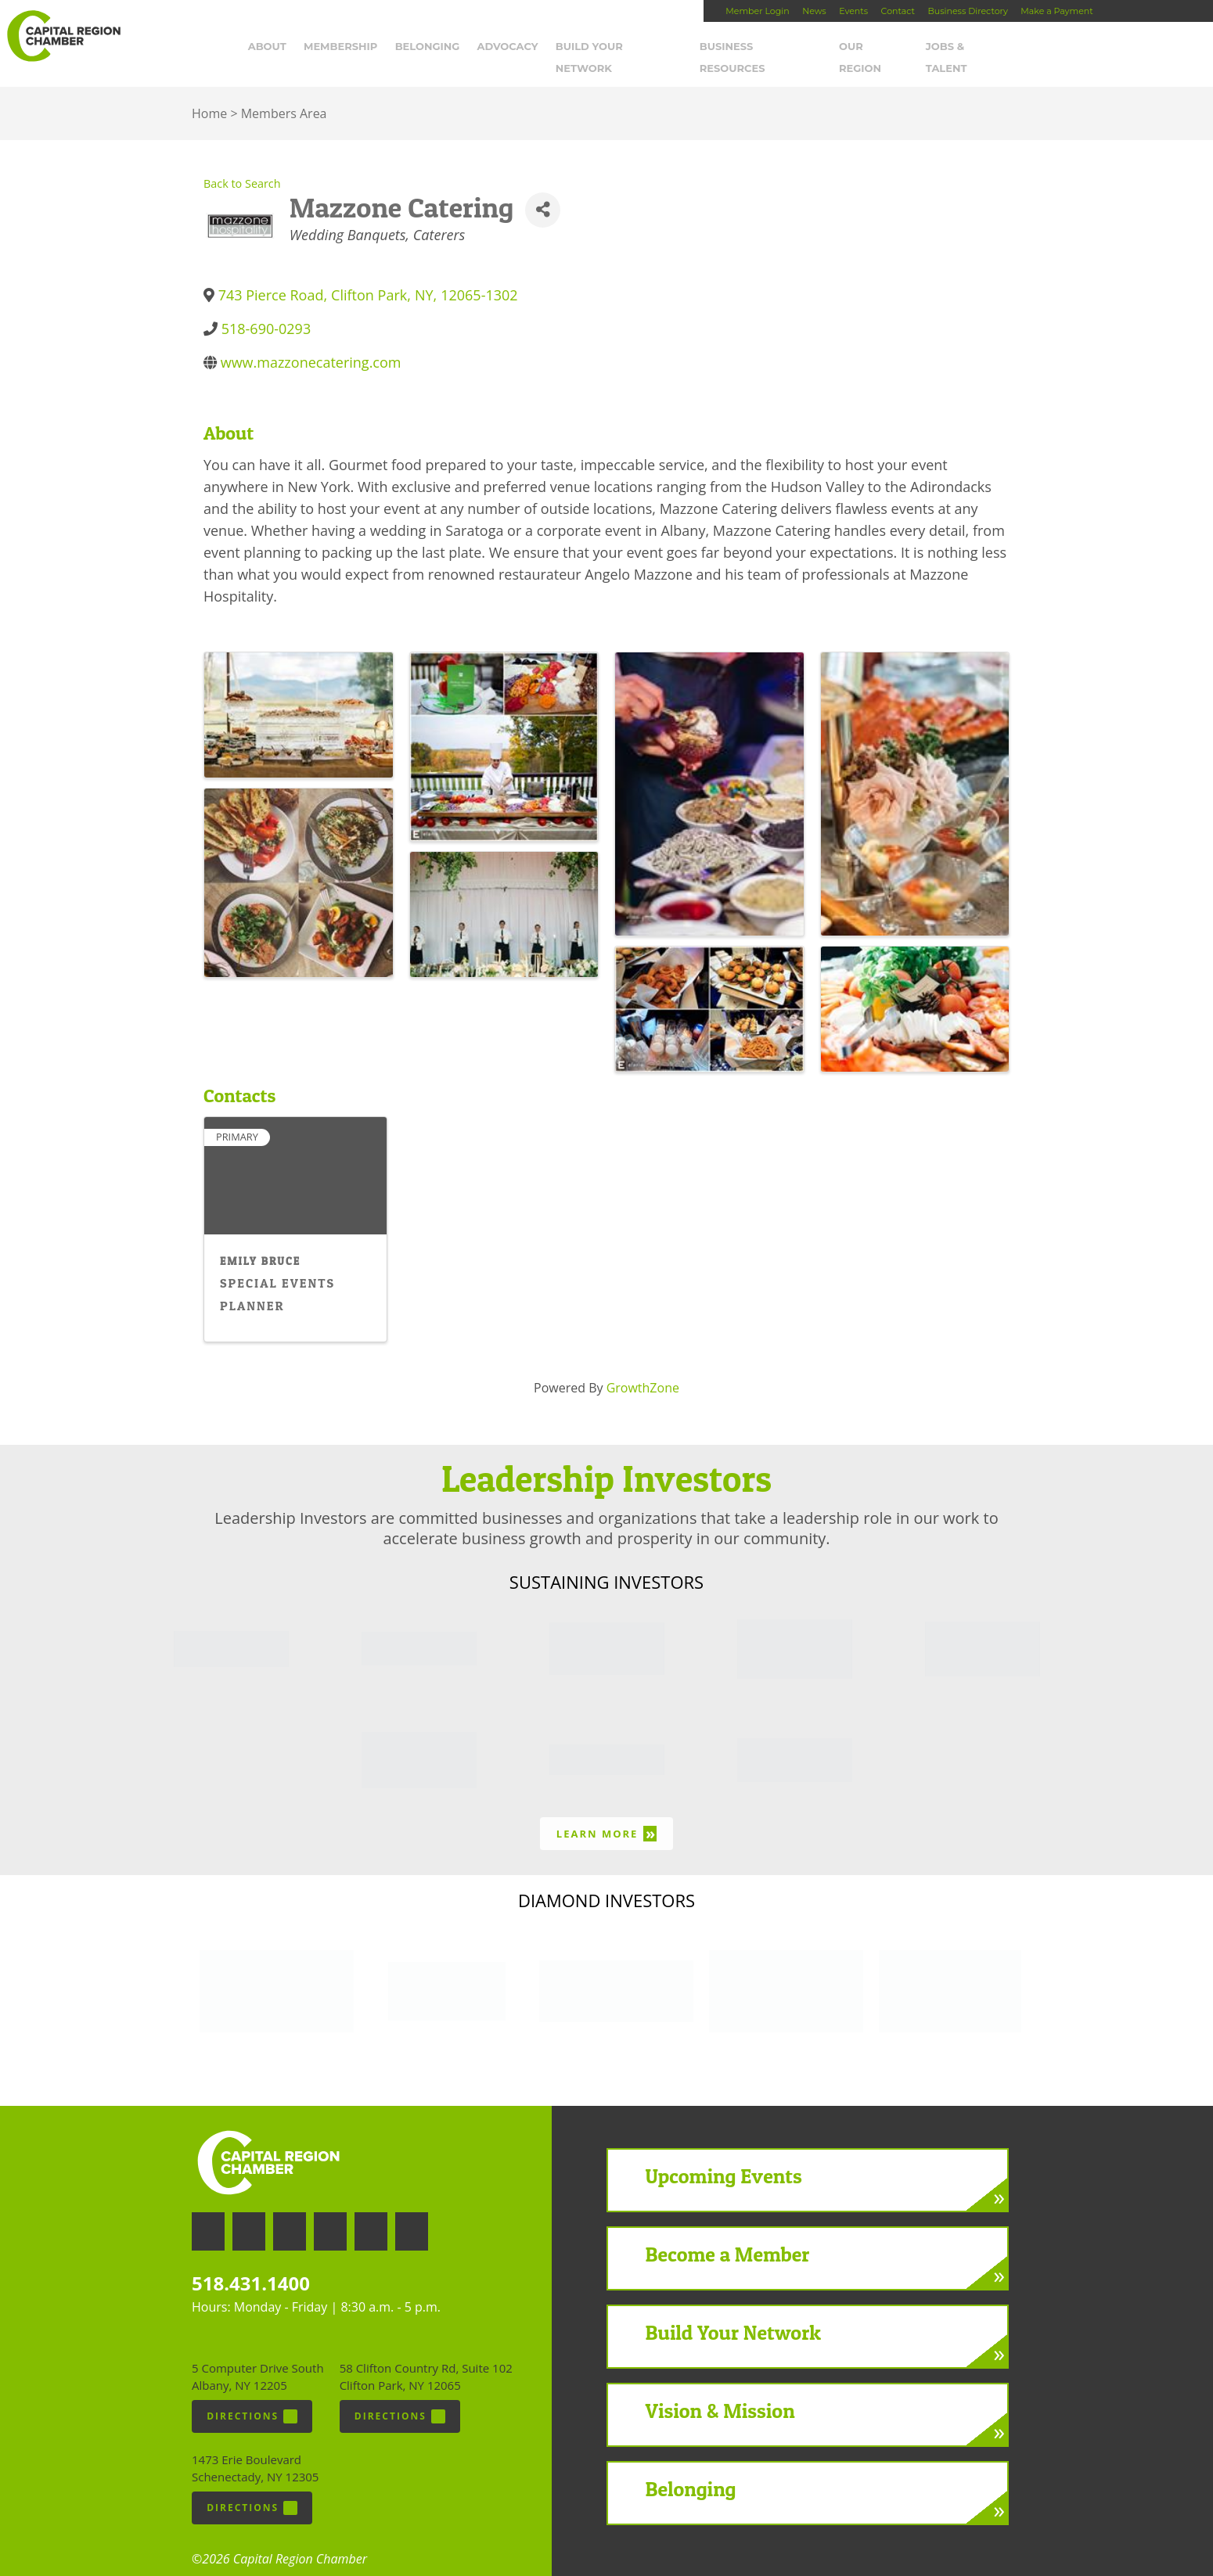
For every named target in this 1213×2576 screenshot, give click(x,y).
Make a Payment (1056, 10)
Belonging (457, 52)
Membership (371, 52)
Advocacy (537, 52)
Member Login (757, 10)
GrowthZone (642, 1371)
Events (853, 10)
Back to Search (242, 167)
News (814, 10)
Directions (252, 2401)
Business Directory (967, 10)
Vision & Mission (720, 2394)
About (297, 52)
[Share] (542, 193)
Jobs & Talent (997, 52)
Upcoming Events (724, 2159)
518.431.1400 (251, 2267)
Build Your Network (649, 52)
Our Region (904, 52)
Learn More (606, 1817)
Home (209, 97)
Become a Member (728, 2238)
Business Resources (790, 52)
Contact (898, 10)
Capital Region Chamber (63, 36)
